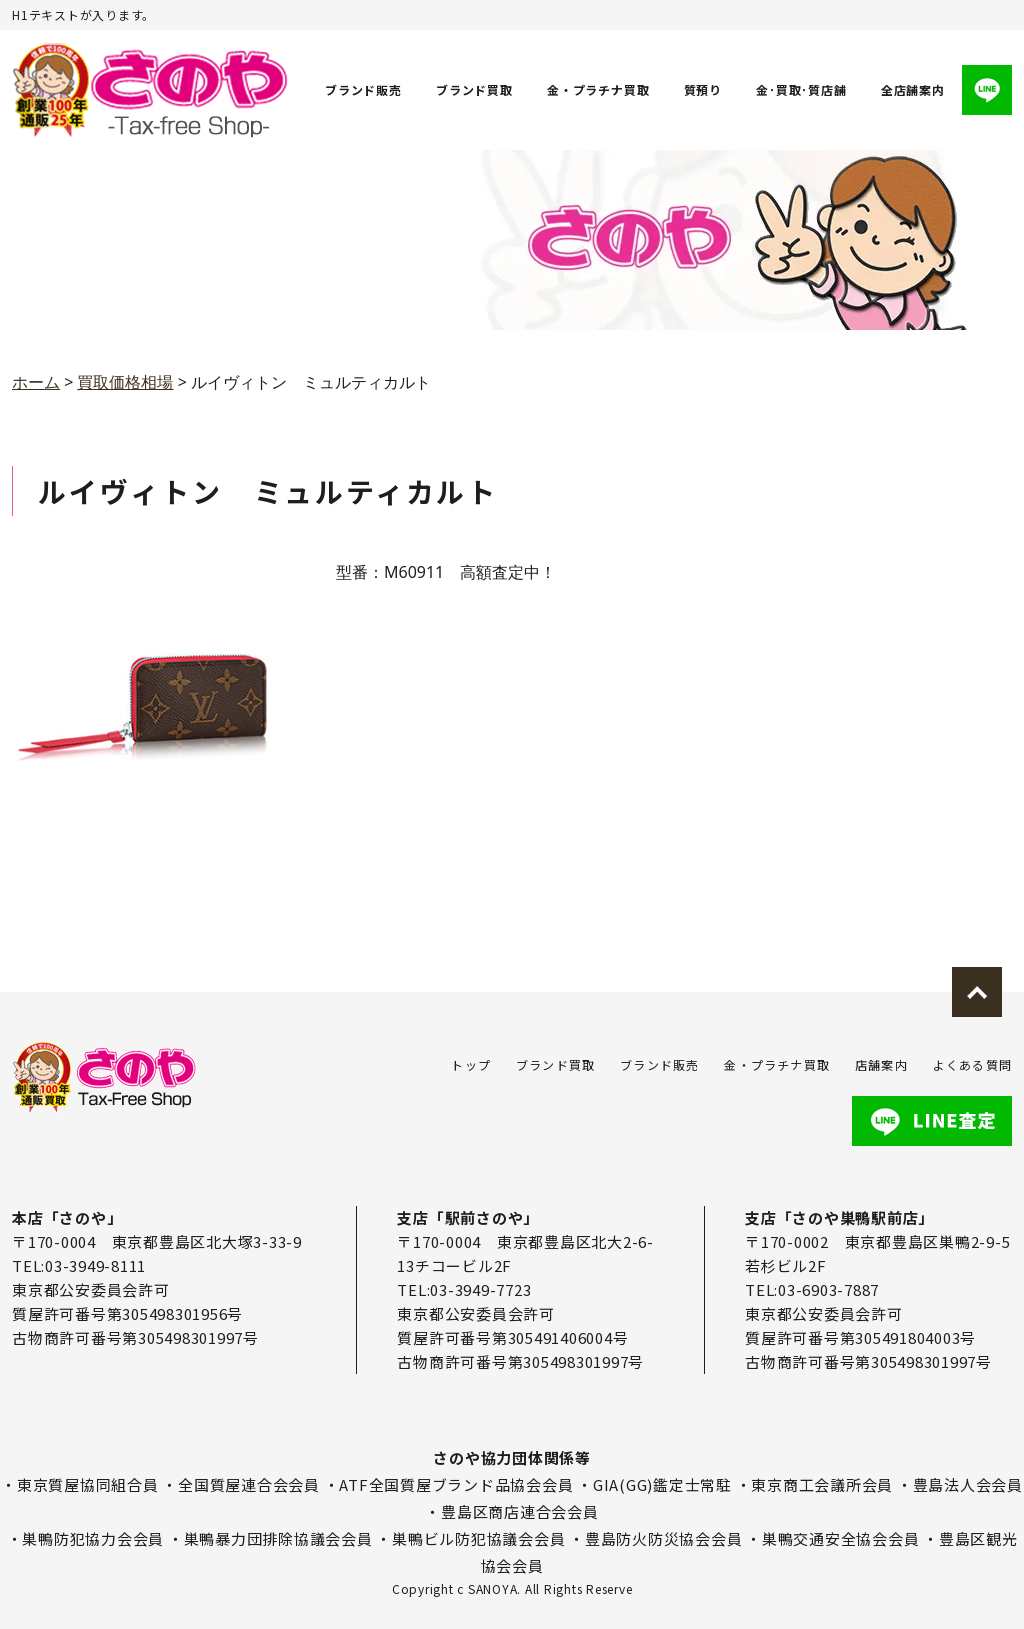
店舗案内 (881, 1064)
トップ (471, 1064)
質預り (703, 89)
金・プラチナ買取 (598, 89)
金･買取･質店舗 (802, 89)
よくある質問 (972, 1064)
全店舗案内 (913, 89)
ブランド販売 (363, 89)
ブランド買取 (474, 89)
